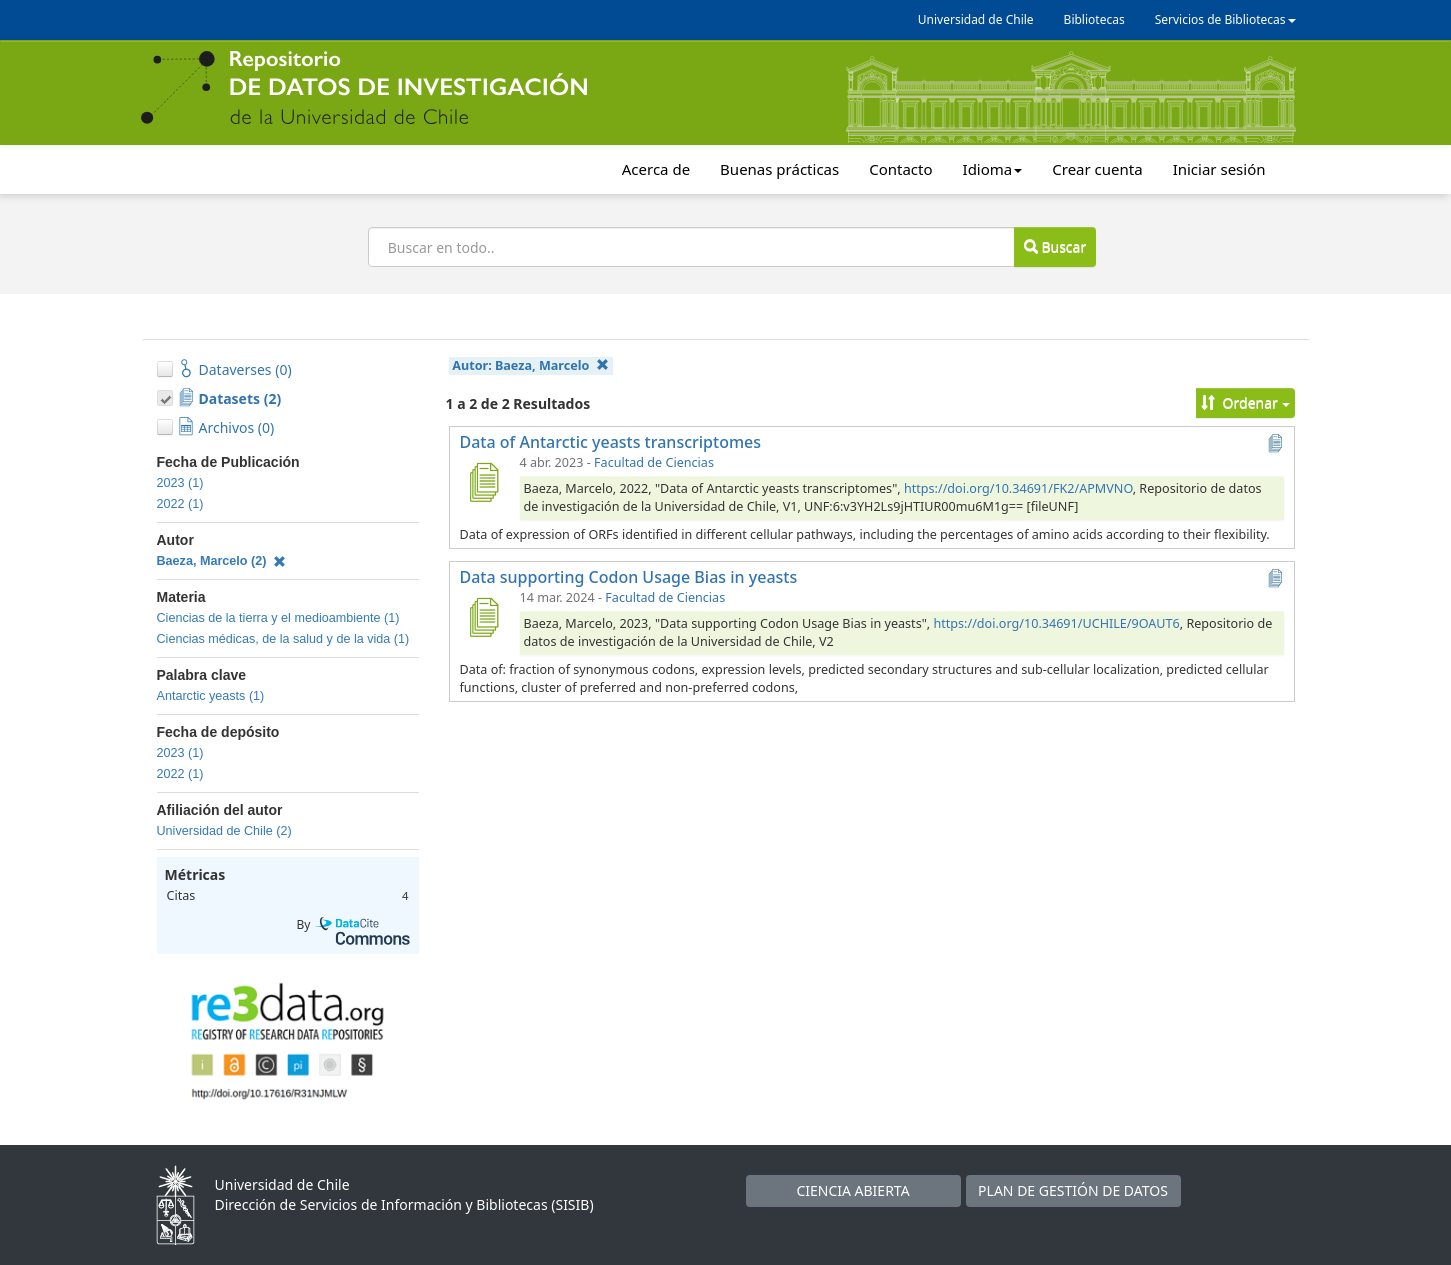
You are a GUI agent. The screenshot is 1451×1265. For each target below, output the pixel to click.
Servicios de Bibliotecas (1225, 19)
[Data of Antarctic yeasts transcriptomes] (484, 482)
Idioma (993, 169)
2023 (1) (180, 483)
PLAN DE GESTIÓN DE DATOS (1073, 1190)
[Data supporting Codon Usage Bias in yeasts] (484, 617)
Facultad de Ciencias (654, 462)
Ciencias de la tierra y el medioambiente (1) (278, 618)
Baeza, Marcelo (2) (222, 561)
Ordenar (1245, 402)
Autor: (530, 365)
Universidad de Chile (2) (224, 831)
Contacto (900, 169)
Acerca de (656, 169)
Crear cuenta (1097, 169)
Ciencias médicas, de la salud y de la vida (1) (283, 639)
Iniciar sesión (1219, 169)
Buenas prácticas (779, 169)
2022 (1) (180, 504)
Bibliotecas (1094, 19)
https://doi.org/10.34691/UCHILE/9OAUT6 (1056, 623)
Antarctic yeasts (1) (211, 696)
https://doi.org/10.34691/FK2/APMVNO (1018, 488)
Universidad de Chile (976, 19)
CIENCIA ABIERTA (852, 1190)
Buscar (1055, 246)
